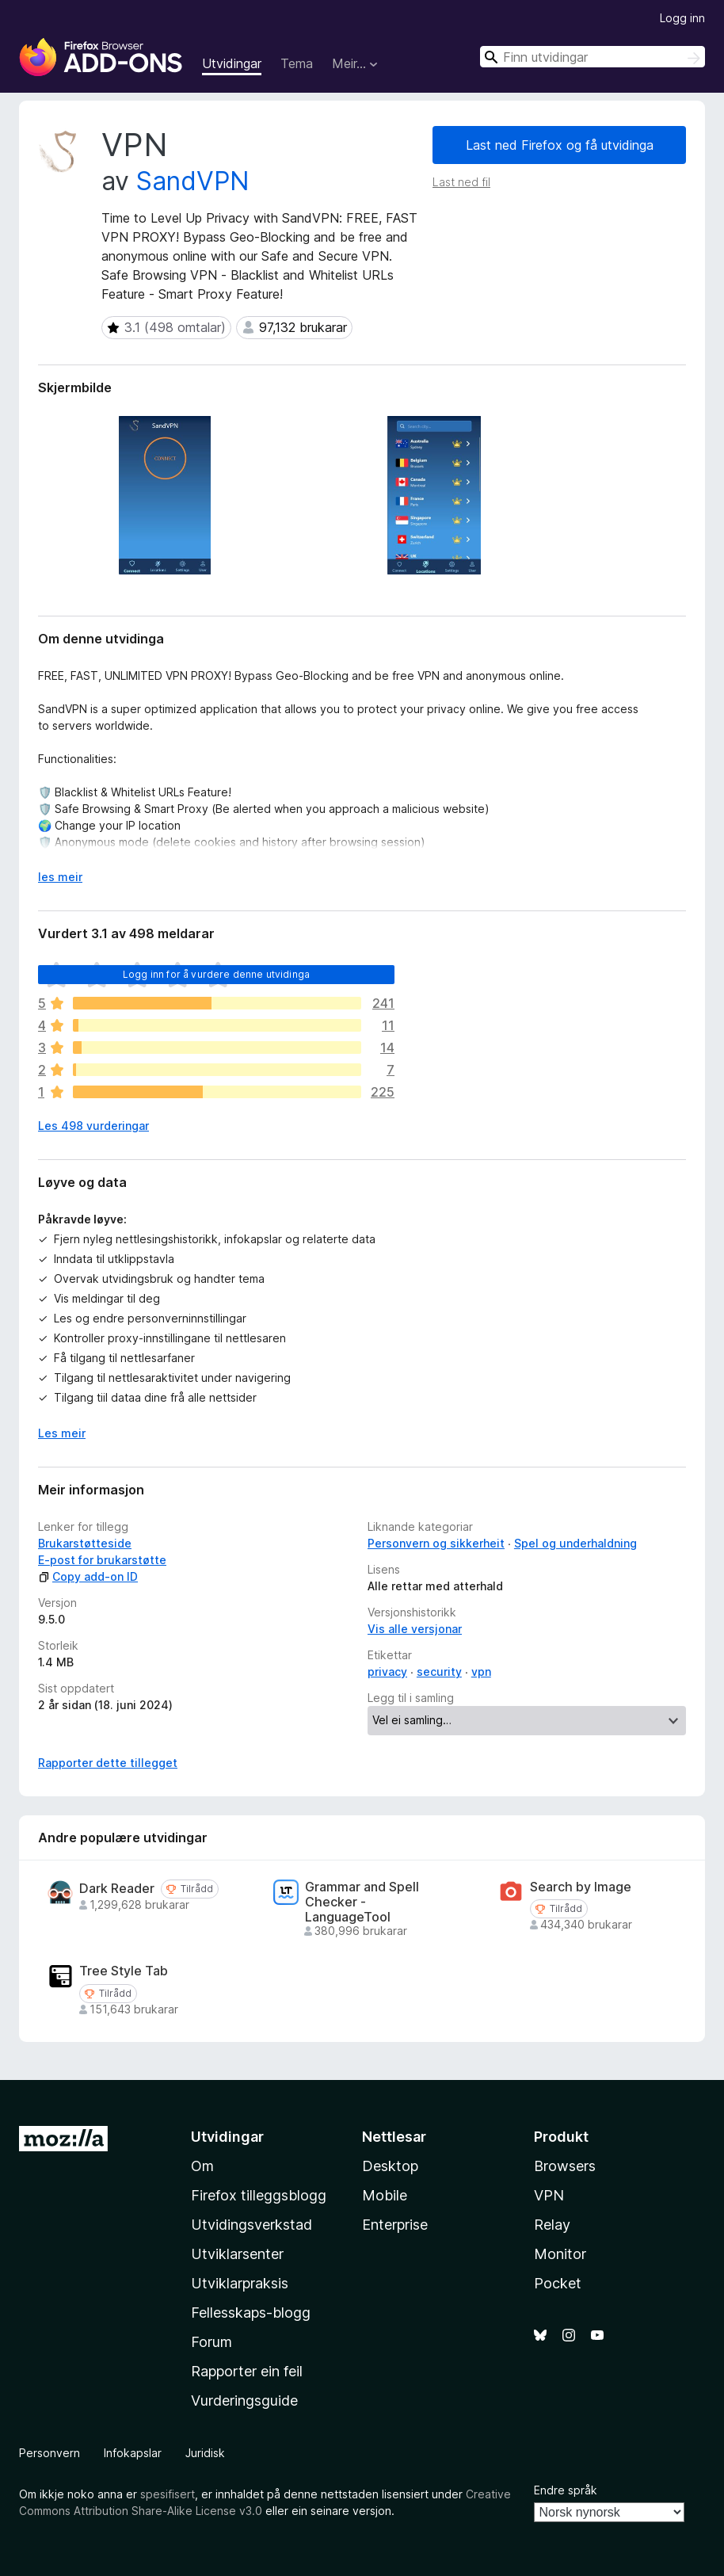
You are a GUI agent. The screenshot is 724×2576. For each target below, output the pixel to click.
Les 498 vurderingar (93, 1125)
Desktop (390, 2166)
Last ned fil (461, 182)
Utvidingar (231, 63)
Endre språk (565, 2490)
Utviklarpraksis (239, 2283)
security (439, 1671)
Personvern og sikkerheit (436, 1543)
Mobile (384, 2195)
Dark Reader (116, 1888)
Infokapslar (133, 2453)
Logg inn (682, 18)
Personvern (49, 2453)
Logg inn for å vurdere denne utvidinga (216, 974)
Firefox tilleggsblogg (258, 2195)
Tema (296, 63)
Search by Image (580, 1887)
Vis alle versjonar (415, 1628)
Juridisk (205, 2453)
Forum (211, 2342)
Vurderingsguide (244, 2400)
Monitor (560, 2254)
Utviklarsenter (237, 2254)
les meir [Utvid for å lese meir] (60, 876)
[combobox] (592, 56)
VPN (549, 2195)
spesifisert (167, 2494)
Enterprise (395, 2224)
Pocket (557, 2283)
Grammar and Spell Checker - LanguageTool (362, 1902)
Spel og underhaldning (575, 1543)
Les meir (62, 1433)
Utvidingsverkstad (251, 2224)
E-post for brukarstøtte (102, 1560)
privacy (387, 1671)
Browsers (565, 2166)
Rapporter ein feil (247, 2371)
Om (202, 2166)
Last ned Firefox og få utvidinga (560, 145)
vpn (481, 1671)
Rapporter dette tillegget (107, 1762)
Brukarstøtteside (84, 1543)
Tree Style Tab (123, 1971)
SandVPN (193, 181)
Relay (552, 2224)
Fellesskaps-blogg (251, 2312)
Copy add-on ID (88, 1576)
